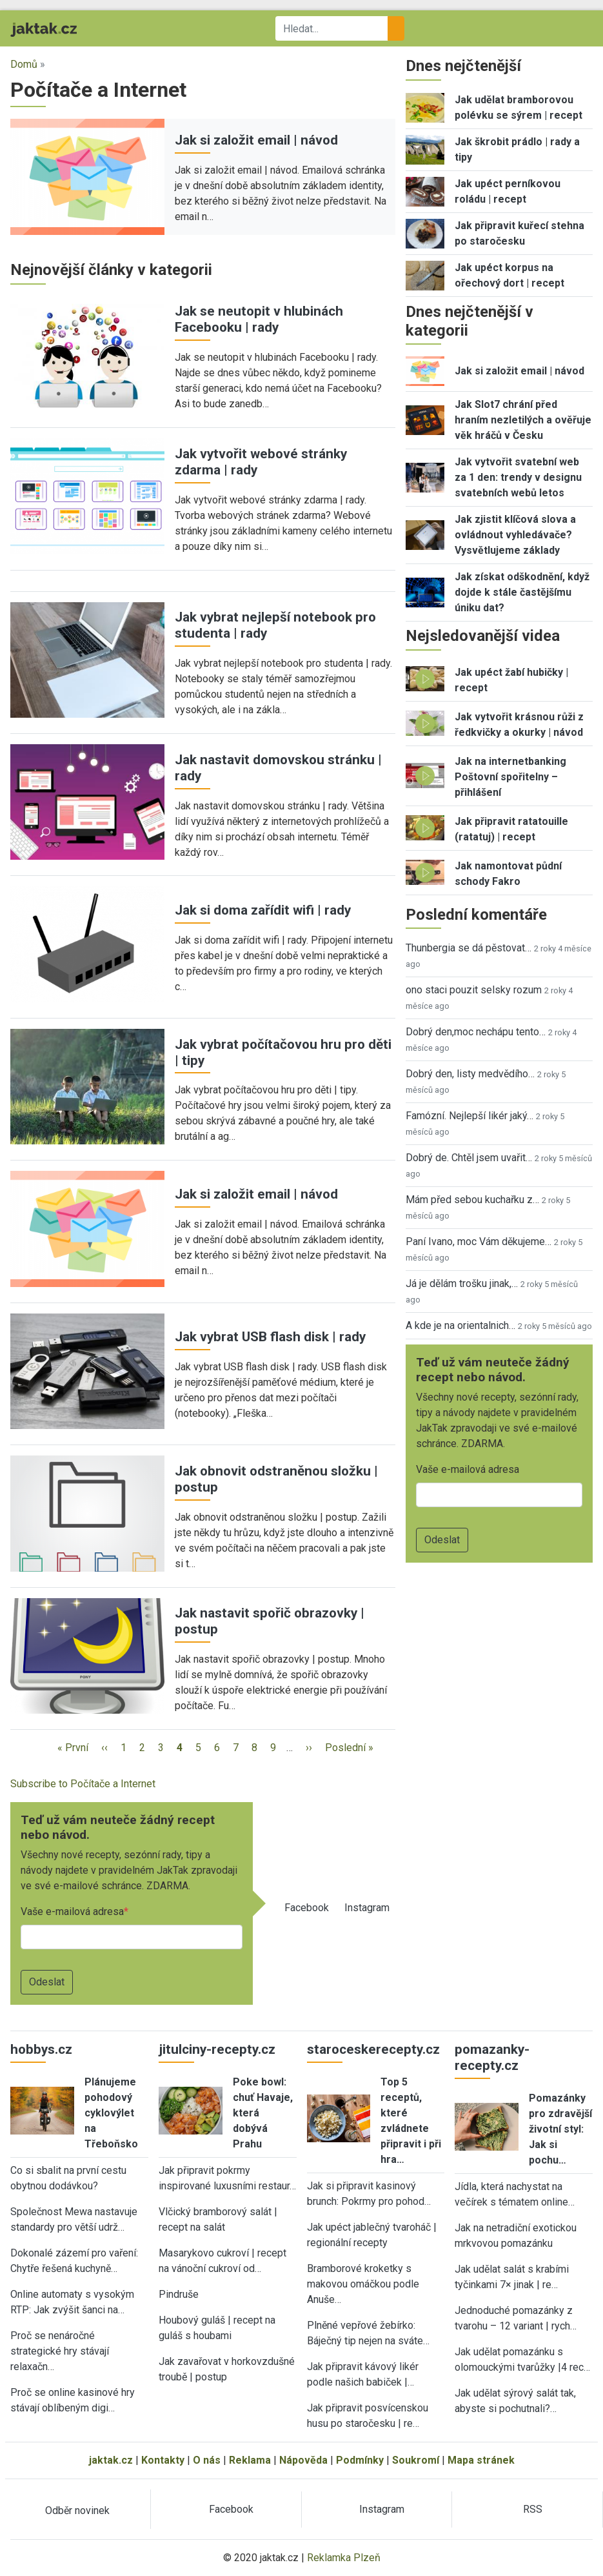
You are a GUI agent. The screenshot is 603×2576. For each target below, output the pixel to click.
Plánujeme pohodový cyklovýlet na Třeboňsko (111, 2113)
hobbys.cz (41, 2049)
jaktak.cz (111, 2460)
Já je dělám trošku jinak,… (462, 1283)
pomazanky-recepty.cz (492, 2057)
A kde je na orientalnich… (460, 1325)
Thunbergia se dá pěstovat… (468, 948)
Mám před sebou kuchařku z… (472, 1199)
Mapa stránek (481, 2460)
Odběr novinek (77, 2510)
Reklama (250, 2460)
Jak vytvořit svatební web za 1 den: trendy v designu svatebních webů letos (518, 477)
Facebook (306, 1908)
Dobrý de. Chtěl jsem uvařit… (469, 1157)
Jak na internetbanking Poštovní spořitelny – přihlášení (510, 776)
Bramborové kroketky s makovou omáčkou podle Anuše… (363, 2284)
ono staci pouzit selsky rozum (474, 990)
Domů (23, 64)
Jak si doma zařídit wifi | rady (263, 910)
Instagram (367, 1908)
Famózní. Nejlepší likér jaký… (469, 1116)
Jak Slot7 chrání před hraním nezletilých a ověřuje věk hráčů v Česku (523, 419)
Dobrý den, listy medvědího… (470, 1074)
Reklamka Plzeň (344, 2557)
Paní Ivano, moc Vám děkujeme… (478, 1241)
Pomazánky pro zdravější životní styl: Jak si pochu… (560, 2129)
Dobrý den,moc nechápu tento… (476, 1032)
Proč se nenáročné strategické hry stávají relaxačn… (59, 2351)
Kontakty (162, 2460)
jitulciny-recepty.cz (217, 2049)
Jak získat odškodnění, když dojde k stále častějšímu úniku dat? (522, 592)
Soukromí (415, 2460)
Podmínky (360, 2460)
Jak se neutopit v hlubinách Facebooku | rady (259, 319)
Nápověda (303, 2460)
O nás (207, 2460)
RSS (532, 2509)
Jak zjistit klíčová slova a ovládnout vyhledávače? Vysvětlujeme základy (515, 534)
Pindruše (179, 2294)
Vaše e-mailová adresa (72, 1911)
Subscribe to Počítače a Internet (82, 1784)
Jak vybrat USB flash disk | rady (270, 1336)
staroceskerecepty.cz (373, 2049)
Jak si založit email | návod (256, 140)
